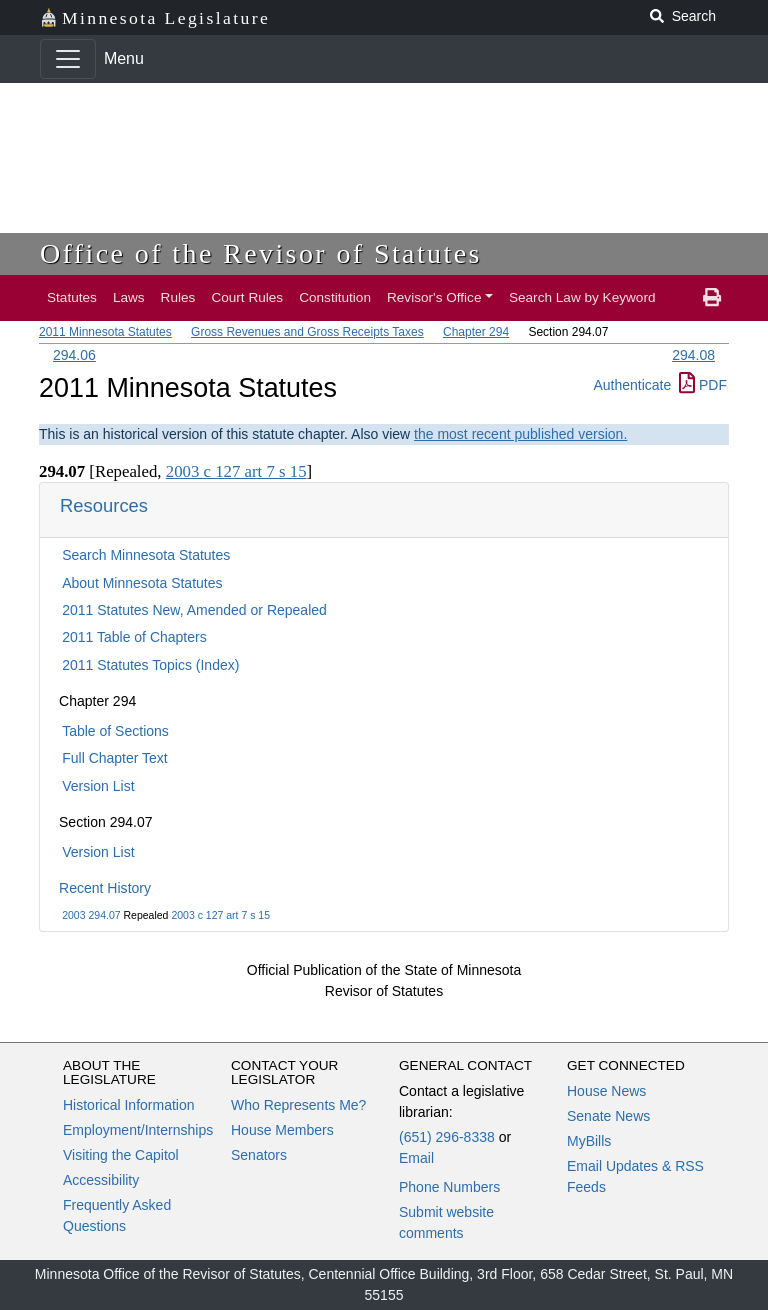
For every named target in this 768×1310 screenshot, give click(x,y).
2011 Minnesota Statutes (105, 332)
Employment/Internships (138, 1130)
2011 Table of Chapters (134, 637)
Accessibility (101, 1180)
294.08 (693, 355)
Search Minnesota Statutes (146, 555)
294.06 (74, 355)
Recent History (105, 888)
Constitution (335, 297)
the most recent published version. (520, 434)
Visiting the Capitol (121, 1155)
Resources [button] (104, 505)
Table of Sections (115, 731)
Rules (178, 297)
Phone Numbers (449, 1187)
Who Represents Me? (298, 1105)
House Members (282, 1130)
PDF (703, 385)
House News (606, 1091)
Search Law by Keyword (582, 297)
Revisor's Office (434, 297)
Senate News (608, 1116)
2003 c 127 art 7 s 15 (220, 915)
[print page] (712, 298)
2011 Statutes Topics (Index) (150, 665)
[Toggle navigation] (68, 59)
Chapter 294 (476, 332)
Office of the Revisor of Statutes (261, 253)
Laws (129, 297)
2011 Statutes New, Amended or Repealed (194, 610)
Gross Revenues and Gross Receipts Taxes (307, 332)
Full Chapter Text (115, 758)
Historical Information (129, 1105)
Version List (98, 786)
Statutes (72, 297)
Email (416, 1158)
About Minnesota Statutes (142, 583)
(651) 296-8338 (447, 1137)
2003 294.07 (91, 915)
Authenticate (632, 385)
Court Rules (247, 297)
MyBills (589, 1141)
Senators (259, 1155)
